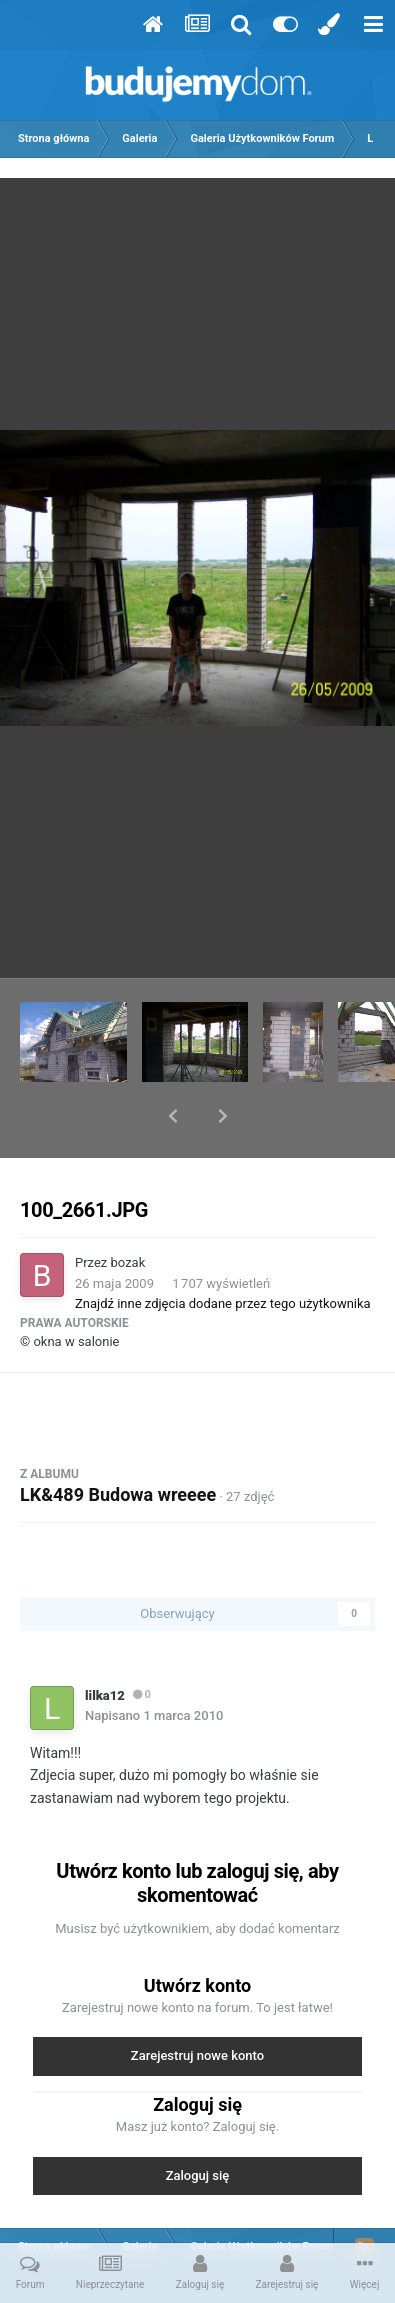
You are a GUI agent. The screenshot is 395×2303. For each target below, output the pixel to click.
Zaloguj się (198, 2123)
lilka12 (105, 1643)
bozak (128, 1210)
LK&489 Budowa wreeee (118, 1442)
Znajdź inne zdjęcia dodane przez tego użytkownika (223, 1251)
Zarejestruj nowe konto (197, 2003)
